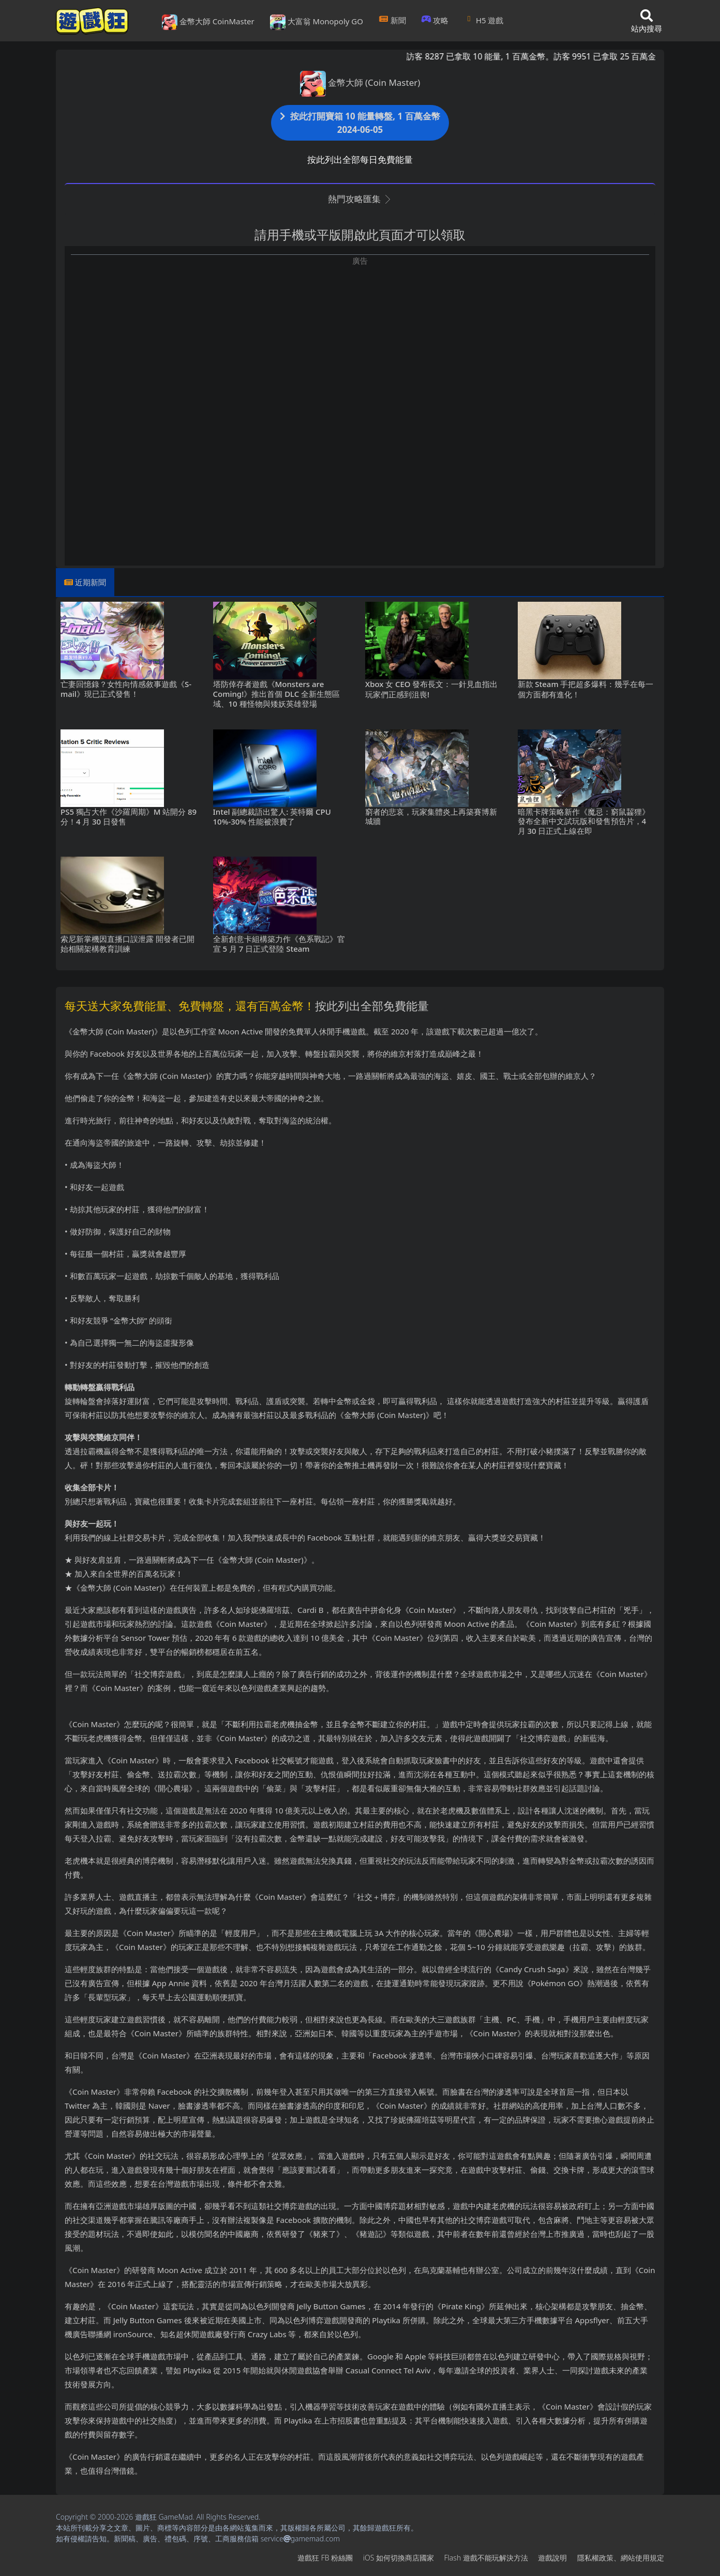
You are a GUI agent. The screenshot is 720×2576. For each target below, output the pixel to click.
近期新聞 (90, 582)
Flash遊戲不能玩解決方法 (486, 2558)
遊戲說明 (552, 2558)
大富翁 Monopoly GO (316, 22)
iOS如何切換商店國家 (398, 2558)
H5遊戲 (483, 20)
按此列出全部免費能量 (372, 1005)
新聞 (392, 20)
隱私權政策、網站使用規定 (620, 2558)
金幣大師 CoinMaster (208, 22)
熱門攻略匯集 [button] (360, 199)
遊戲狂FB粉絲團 (325, 2558)
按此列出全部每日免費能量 (360, 159)
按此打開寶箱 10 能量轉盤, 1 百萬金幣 (360, 123)
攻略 (435, 20)
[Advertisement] (360, 339)
